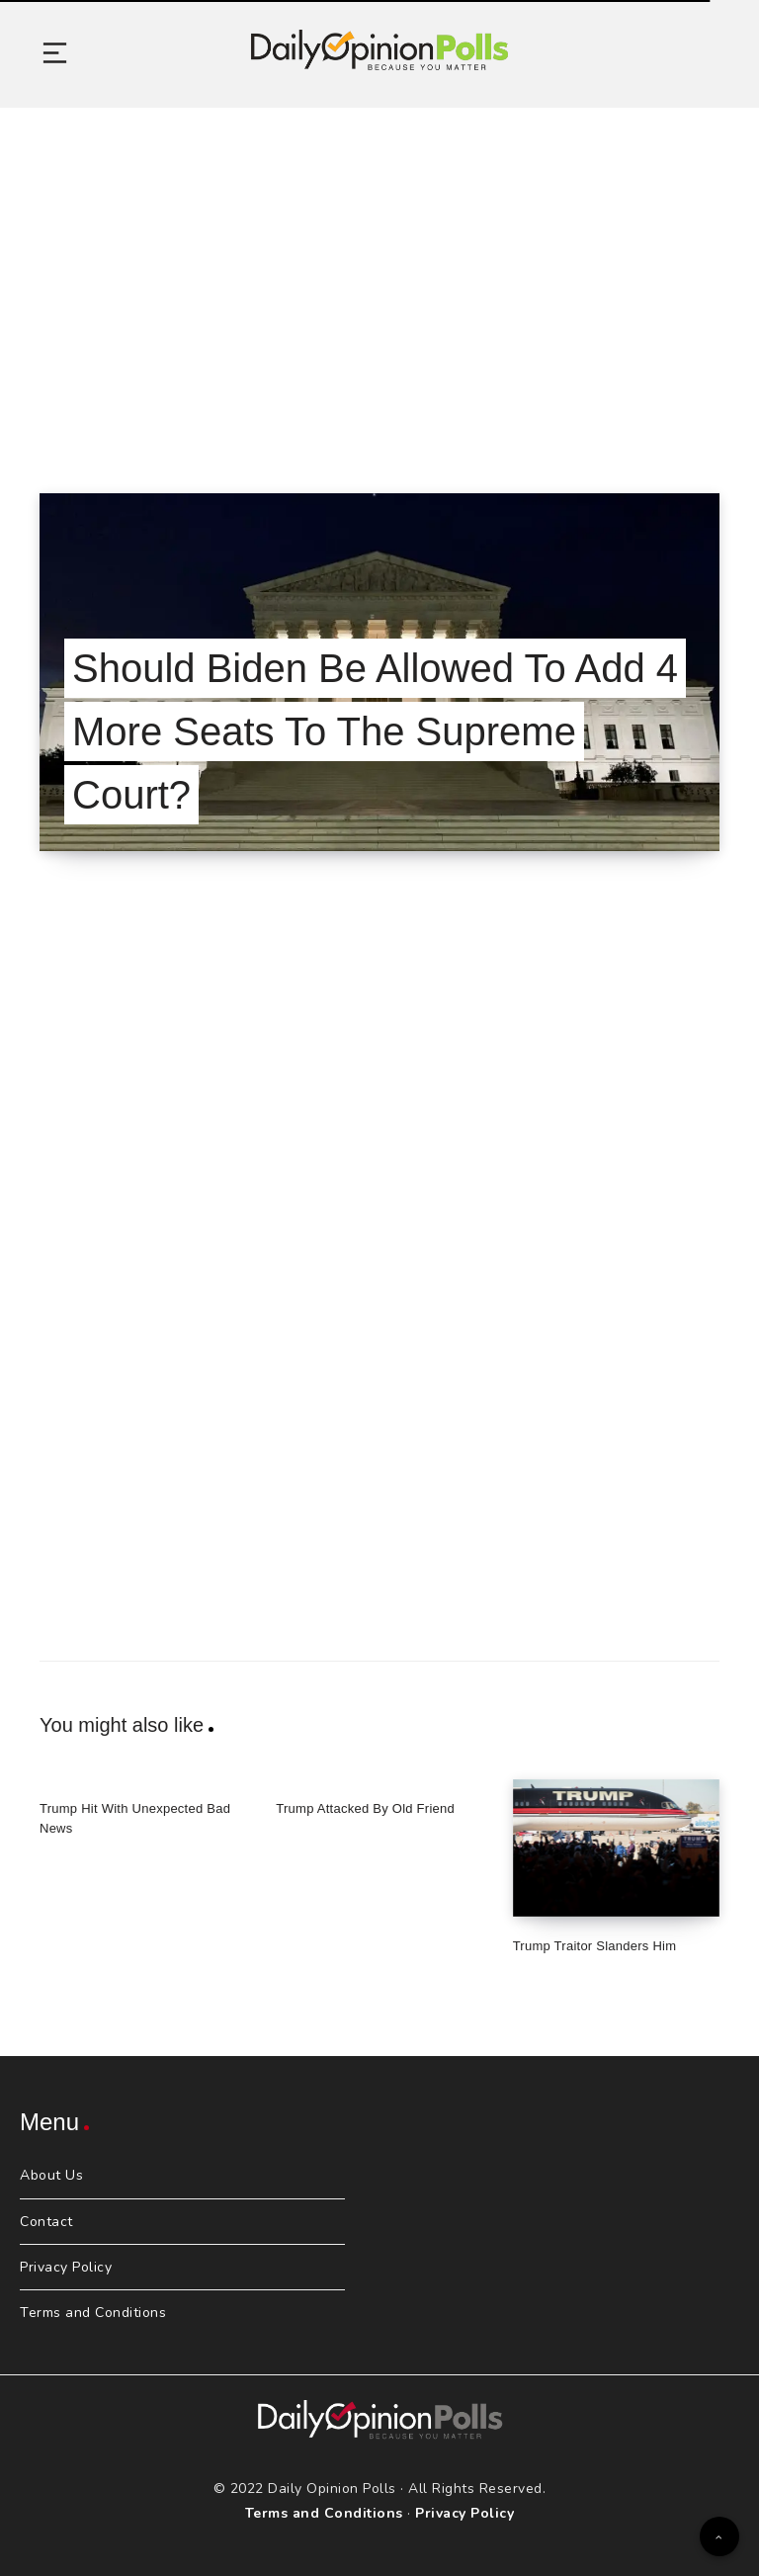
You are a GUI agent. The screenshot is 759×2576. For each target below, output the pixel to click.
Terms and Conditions (93, 2312)
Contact (46, 2221)
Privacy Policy (66, 2267)
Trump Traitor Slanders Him (595, 1945)
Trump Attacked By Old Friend (365, 1808)
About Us (51, 2175)
